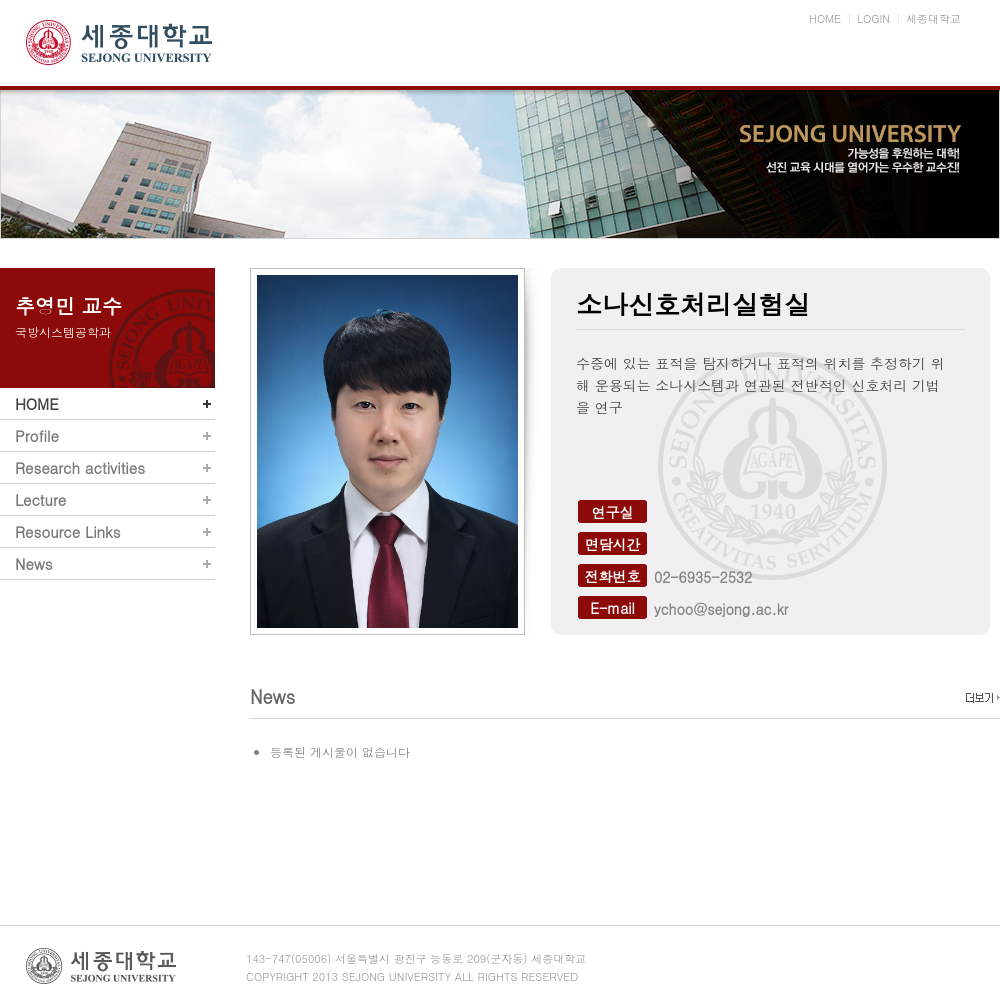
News (33, 563)
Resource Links (67, 531)
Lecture (40, 499)
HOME (37, 403)
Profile (37, 435)
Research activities (80, 467)
